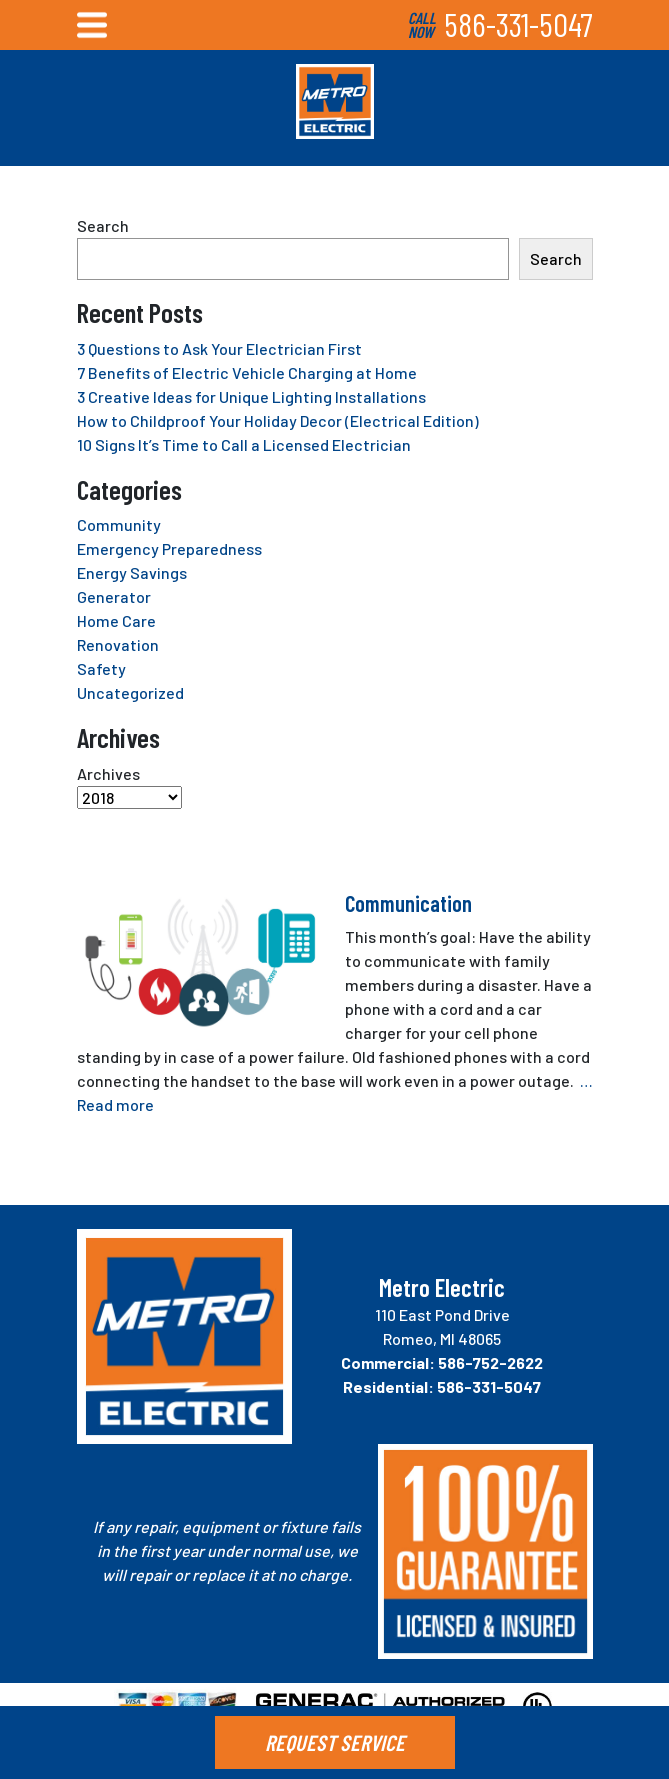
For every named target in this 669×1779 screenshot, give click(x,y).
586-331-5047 (518, 24)
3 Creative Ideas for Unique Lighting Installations (251, 396)
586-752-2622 (490, 1362)
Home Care (116, 620)
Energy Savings (132, 572)
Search (103, 225)
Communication (408, 903)
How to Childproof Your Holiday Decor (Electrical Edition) (278, 420)
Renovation (118, 644)
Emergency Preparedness (169, 548)
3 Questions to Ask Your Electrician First (219, 348)
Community (119, 524)
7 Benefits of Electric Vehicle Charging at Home (247, 372)
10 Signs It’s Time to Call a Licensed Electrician (244, 444)
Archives (108, 773)
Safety (101, 668)
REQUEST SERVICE (335, 1742)
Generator (114, 596)
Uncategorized (130, 692)
